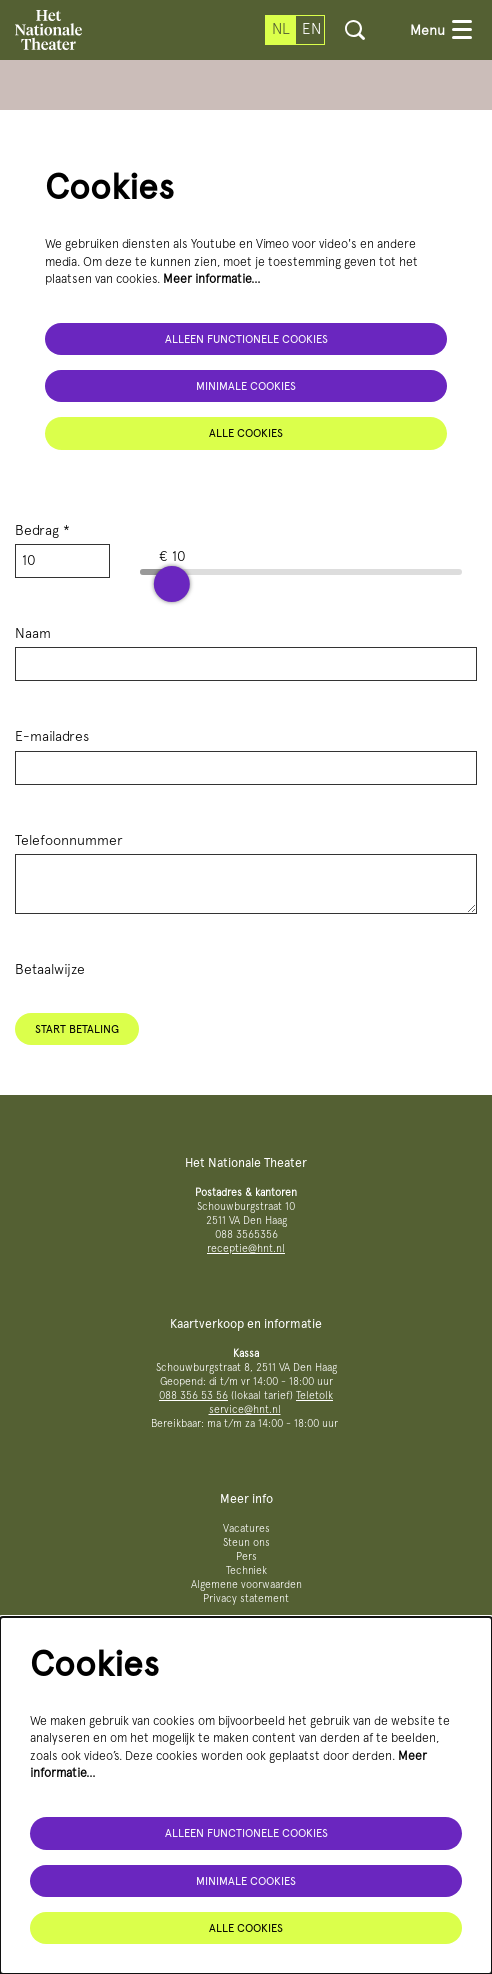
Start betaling (77, 1029)
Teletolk (314, 1395)
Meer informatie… (212, 278)
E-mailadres (52, 736)
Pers (246, 1556)
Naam (33, 633)
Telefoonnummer (69, 840)
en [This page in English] (311, 29)
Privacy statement (246, 1598)
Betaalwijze (50, 969)
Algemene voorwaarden (246, 1584)
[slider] (172, 584)
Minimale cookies (246, 386)
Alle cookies (246, 433)
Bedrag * (42, 530)
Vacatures (246, 1528)
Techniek (246, 1570)
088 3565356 (246, 1234)
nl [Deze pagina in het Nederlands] (281, 29)
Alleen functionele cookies (246, 339)
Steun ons (246, 1542)
